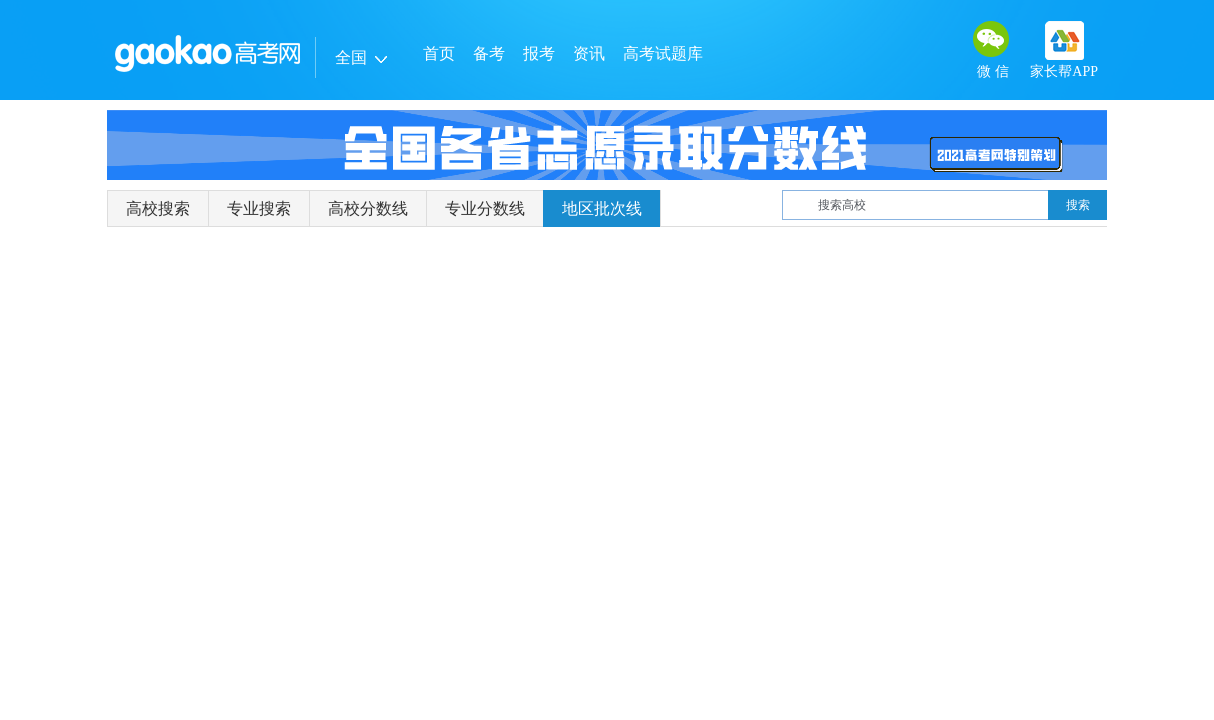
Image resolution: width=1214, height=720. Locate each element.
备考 (489, 53)
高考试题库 (663, 53)
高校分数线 (368, 208)
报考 (539, 53)
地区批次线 (602, 208)
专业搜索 (259, 208)
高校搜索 (158, 208)
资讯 (589, 53)
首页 (439, 53)
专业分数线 (485, 208)
